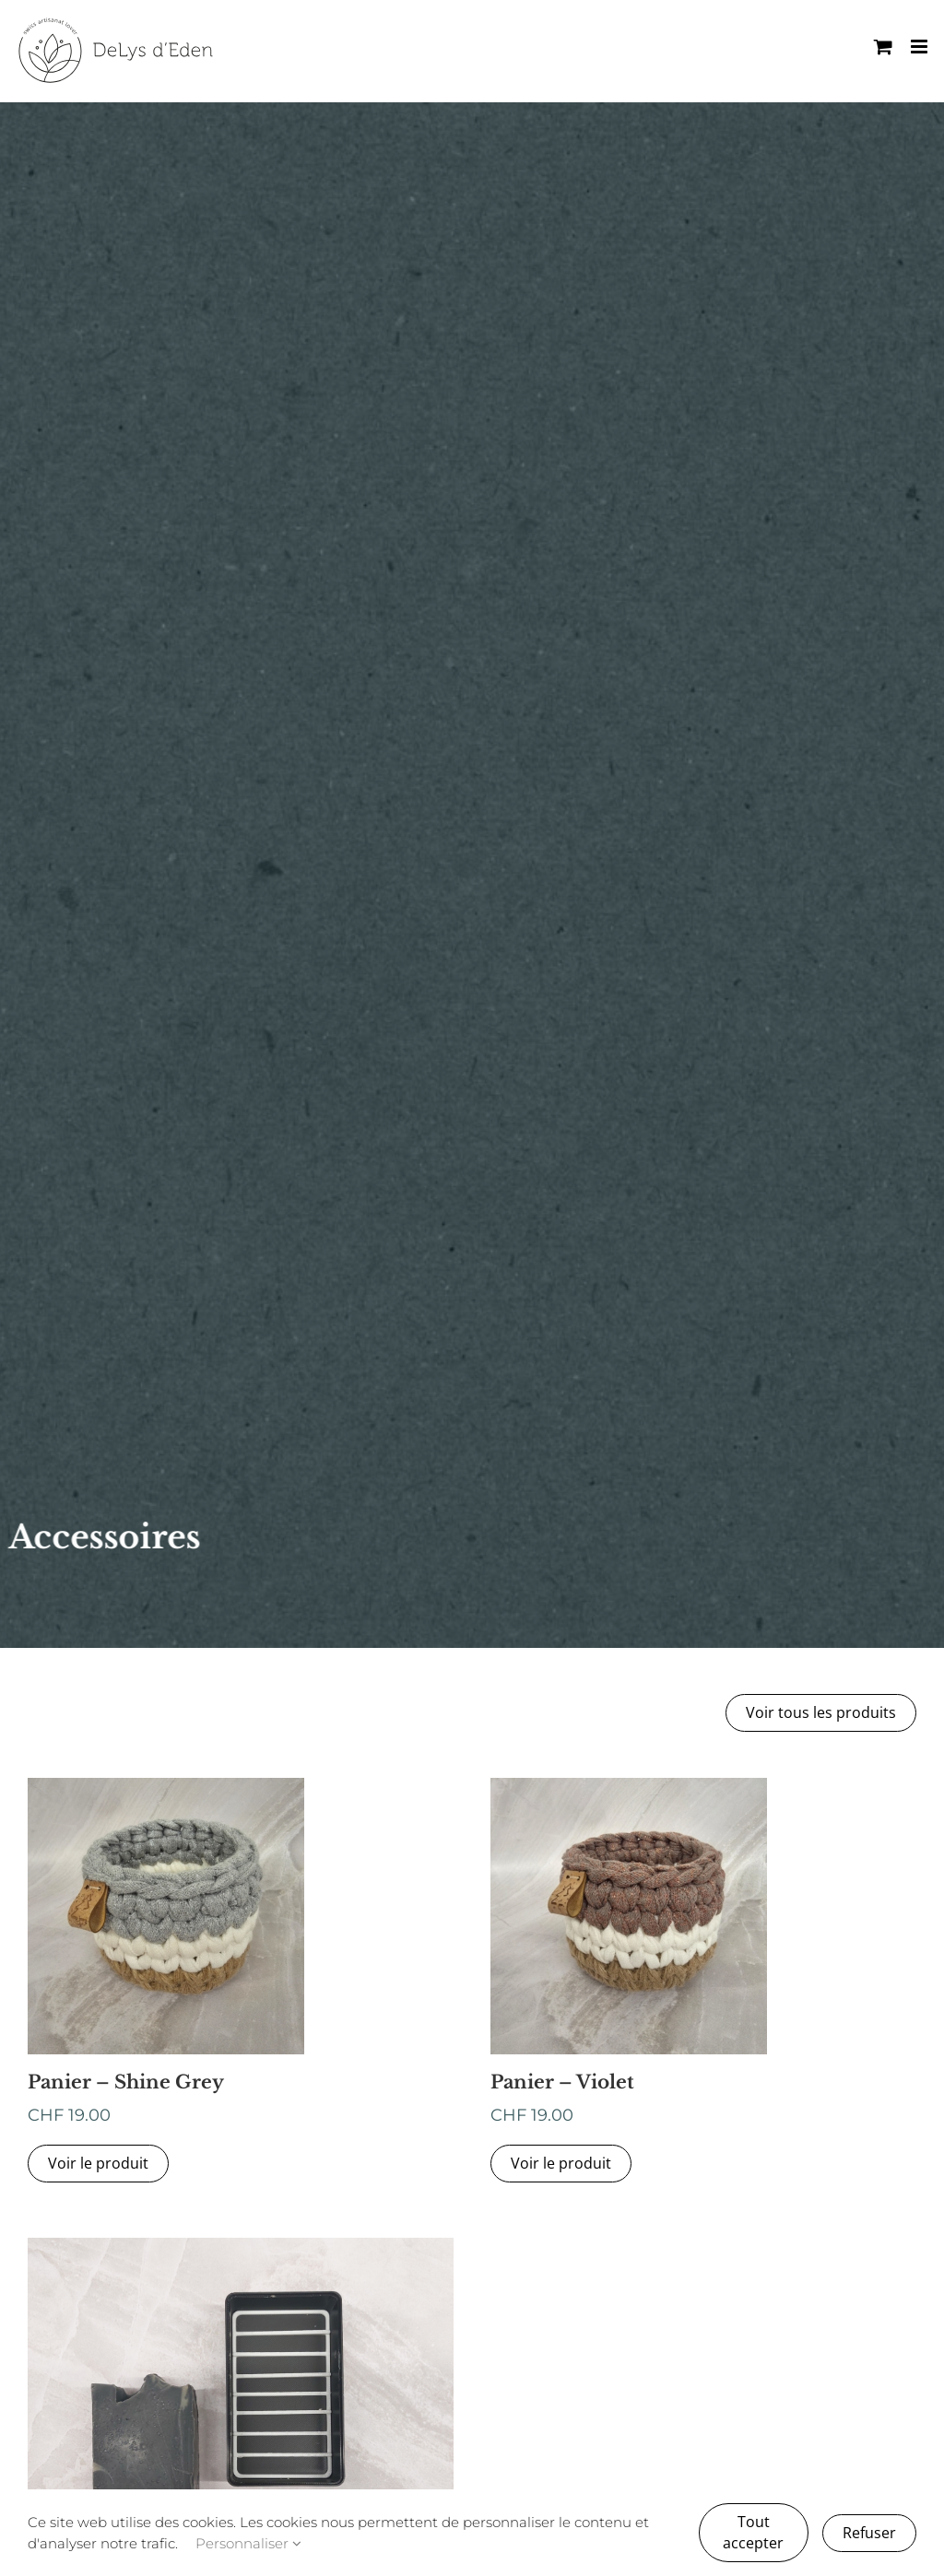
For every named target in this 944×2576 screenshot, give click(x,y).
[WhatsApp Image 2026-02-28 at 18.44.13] (628, 1785)
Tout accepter (753, 2532)
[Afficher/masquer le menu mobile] (920, 46)
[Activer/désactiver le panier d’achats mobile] (883, 46)
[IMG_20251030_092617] (241, 2244)
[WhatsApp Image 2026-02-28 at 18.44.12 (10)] (166, 1785)
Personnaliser (248, 2543)
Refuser (869, 2533)
